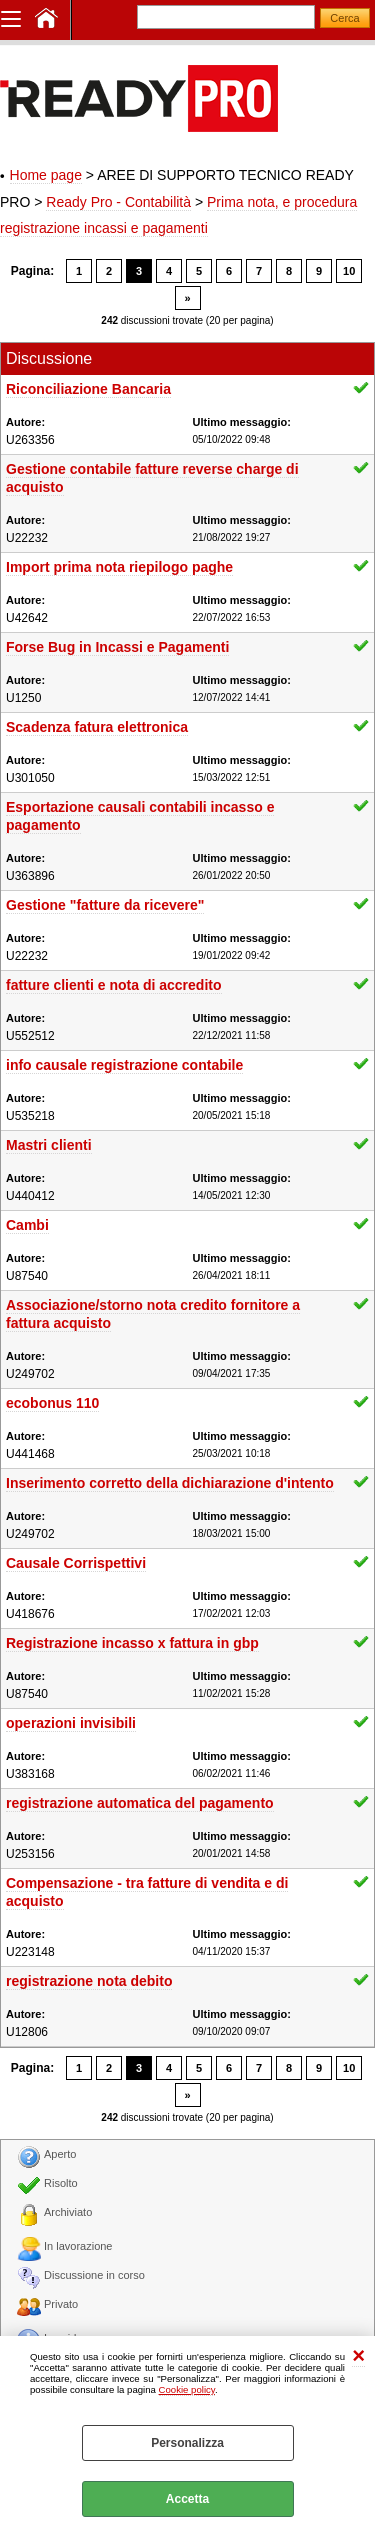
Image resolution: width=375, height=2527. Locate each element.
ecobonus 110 (52, 1403)
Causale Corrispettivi (76, 1563)
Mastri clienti (49, 1145)
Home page (46, 175)
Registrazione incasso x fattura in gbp (132, 1643)
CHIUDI (358, 2356)
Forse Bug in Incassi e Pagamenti (117, 647)
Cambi (27, 1225)
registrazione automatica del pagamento (140, 1803)
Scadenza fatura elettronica (97, 727)
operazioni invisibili (71, 1723)
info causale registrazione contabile (124, 1065)
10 (349, 271)
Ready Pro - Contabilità (118, 202)
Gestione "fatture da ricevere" (105, 905)
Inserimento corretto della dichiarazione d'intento (170, 1483)
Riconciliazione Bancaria (88, 389)
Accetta (187, 2499)
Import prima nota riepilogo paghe (119, 567)
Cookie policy (187, 2389)
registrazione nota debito (89, 1981)
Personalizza (187, 2443)
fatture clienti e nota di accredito (114, 985)
